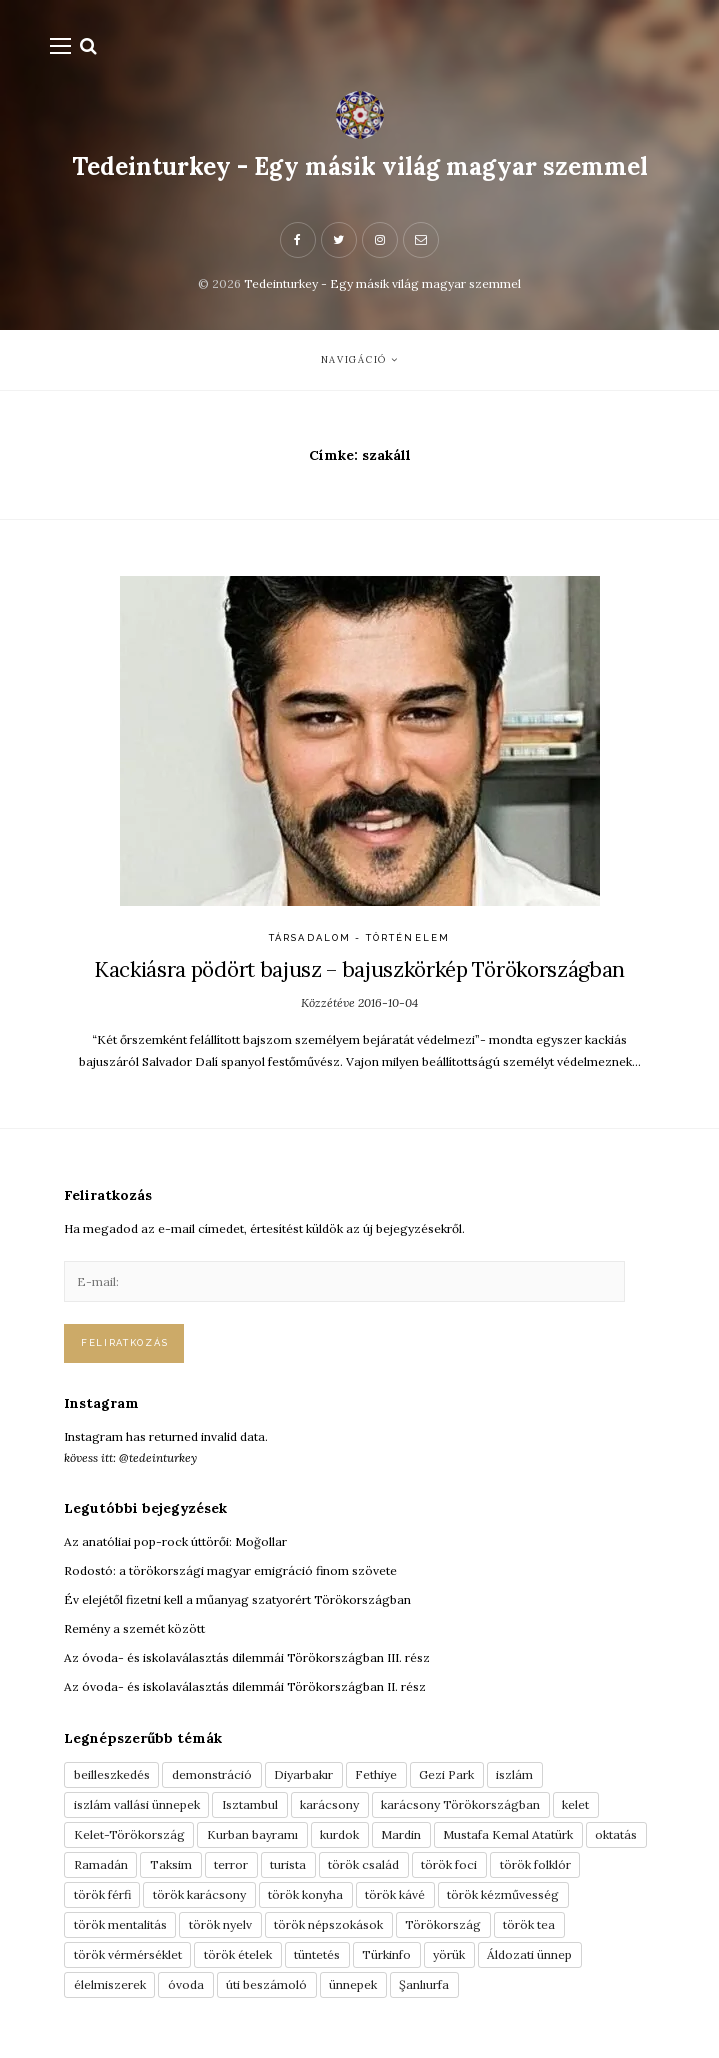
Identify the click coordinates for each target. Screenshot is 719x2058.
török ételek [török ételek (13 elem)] (238, 1954)
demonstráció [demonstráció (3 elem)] (212, 1774)
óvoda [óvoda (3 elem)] (186, 1984)
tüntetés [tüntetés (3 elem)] (317, 1954)
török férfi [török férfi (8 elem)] (102, 1894)
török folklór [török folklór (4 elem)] (535, 1864)
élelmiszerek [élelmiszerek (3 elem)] (110, 1984)
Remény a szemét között (134, 1628)
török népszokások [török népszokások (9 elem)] (328, 1924)
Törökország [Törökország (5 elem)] (443, 1924)
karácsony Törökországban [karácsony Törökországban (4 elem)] (460, 1804)
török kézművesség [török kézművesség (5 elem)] (503, 1894)
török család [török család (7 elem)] (363, 1864)
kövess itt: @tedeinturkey (130, 1457)
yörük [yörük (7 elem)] (449, 1954)
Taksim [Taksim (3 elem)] (171, 1864)
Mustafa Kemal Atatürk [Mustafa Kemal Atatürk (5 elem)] (508, 1834)
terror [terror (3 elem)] (231, 1864)
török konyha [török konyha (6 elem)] (305, 1894)
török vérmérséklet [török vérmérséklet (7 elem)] (128, 1954)
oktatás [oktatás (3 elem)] (616, 1834)
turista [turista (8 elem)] (288, 1864)
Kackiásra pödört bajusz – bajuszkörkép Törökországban (359, 969)
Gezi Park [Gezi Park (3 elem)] (446, 1774)
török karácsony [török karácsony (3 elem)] (199, 1894)
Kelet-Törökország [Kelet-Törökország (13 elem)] (129, 1834)
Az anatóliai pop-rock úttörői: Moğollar (175, 1541)
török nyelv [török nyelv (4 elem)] (220, 1924)
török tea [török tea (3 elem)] (529, 1924)
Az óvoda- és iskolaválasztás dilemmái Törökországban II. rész (245, 1686)
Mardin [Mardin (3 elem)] (401, 1834)
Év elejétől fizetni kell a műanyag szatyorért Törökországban (237, 1599)
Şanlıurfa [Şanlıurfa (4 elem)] (424, 1984)
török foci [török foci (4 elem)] (449, 1864)
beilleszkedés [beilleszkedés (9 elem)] (112, 1774)
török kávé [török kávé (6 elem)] (395, 1894)
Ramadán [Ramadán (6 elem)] (101, 1864)
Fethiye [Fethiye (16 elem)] (376, 1774)
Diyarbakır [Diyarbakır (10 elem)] (303, 1774)
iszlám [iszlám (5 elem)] (514, 1774)
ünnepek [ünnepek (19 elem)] (353, 1984)
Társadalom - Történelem (359, 937)
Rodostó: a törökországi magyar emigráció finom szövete (230, 1570)
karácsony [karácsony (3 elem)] (329, 1804)
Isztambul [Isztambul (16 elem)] (250, 1804)
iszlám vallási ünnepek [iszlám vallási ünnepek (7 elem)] (137, 1804)
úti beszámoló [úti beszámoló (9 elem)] (266, 1984)
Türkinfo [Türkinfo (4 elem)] (386, 1954)
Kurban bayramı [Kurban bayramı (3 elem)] (252, 1834)
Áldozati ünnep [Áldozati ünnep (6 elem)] (529, 1954)
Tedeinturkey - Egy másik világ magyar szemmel (360, 166)
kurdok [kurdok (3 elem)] (339, 1834)
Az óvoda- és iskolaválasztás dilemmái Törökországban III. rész (247, 1657)
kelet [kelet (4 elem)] (575, 1804)
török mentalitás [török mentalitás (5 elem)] (120, 1924)
